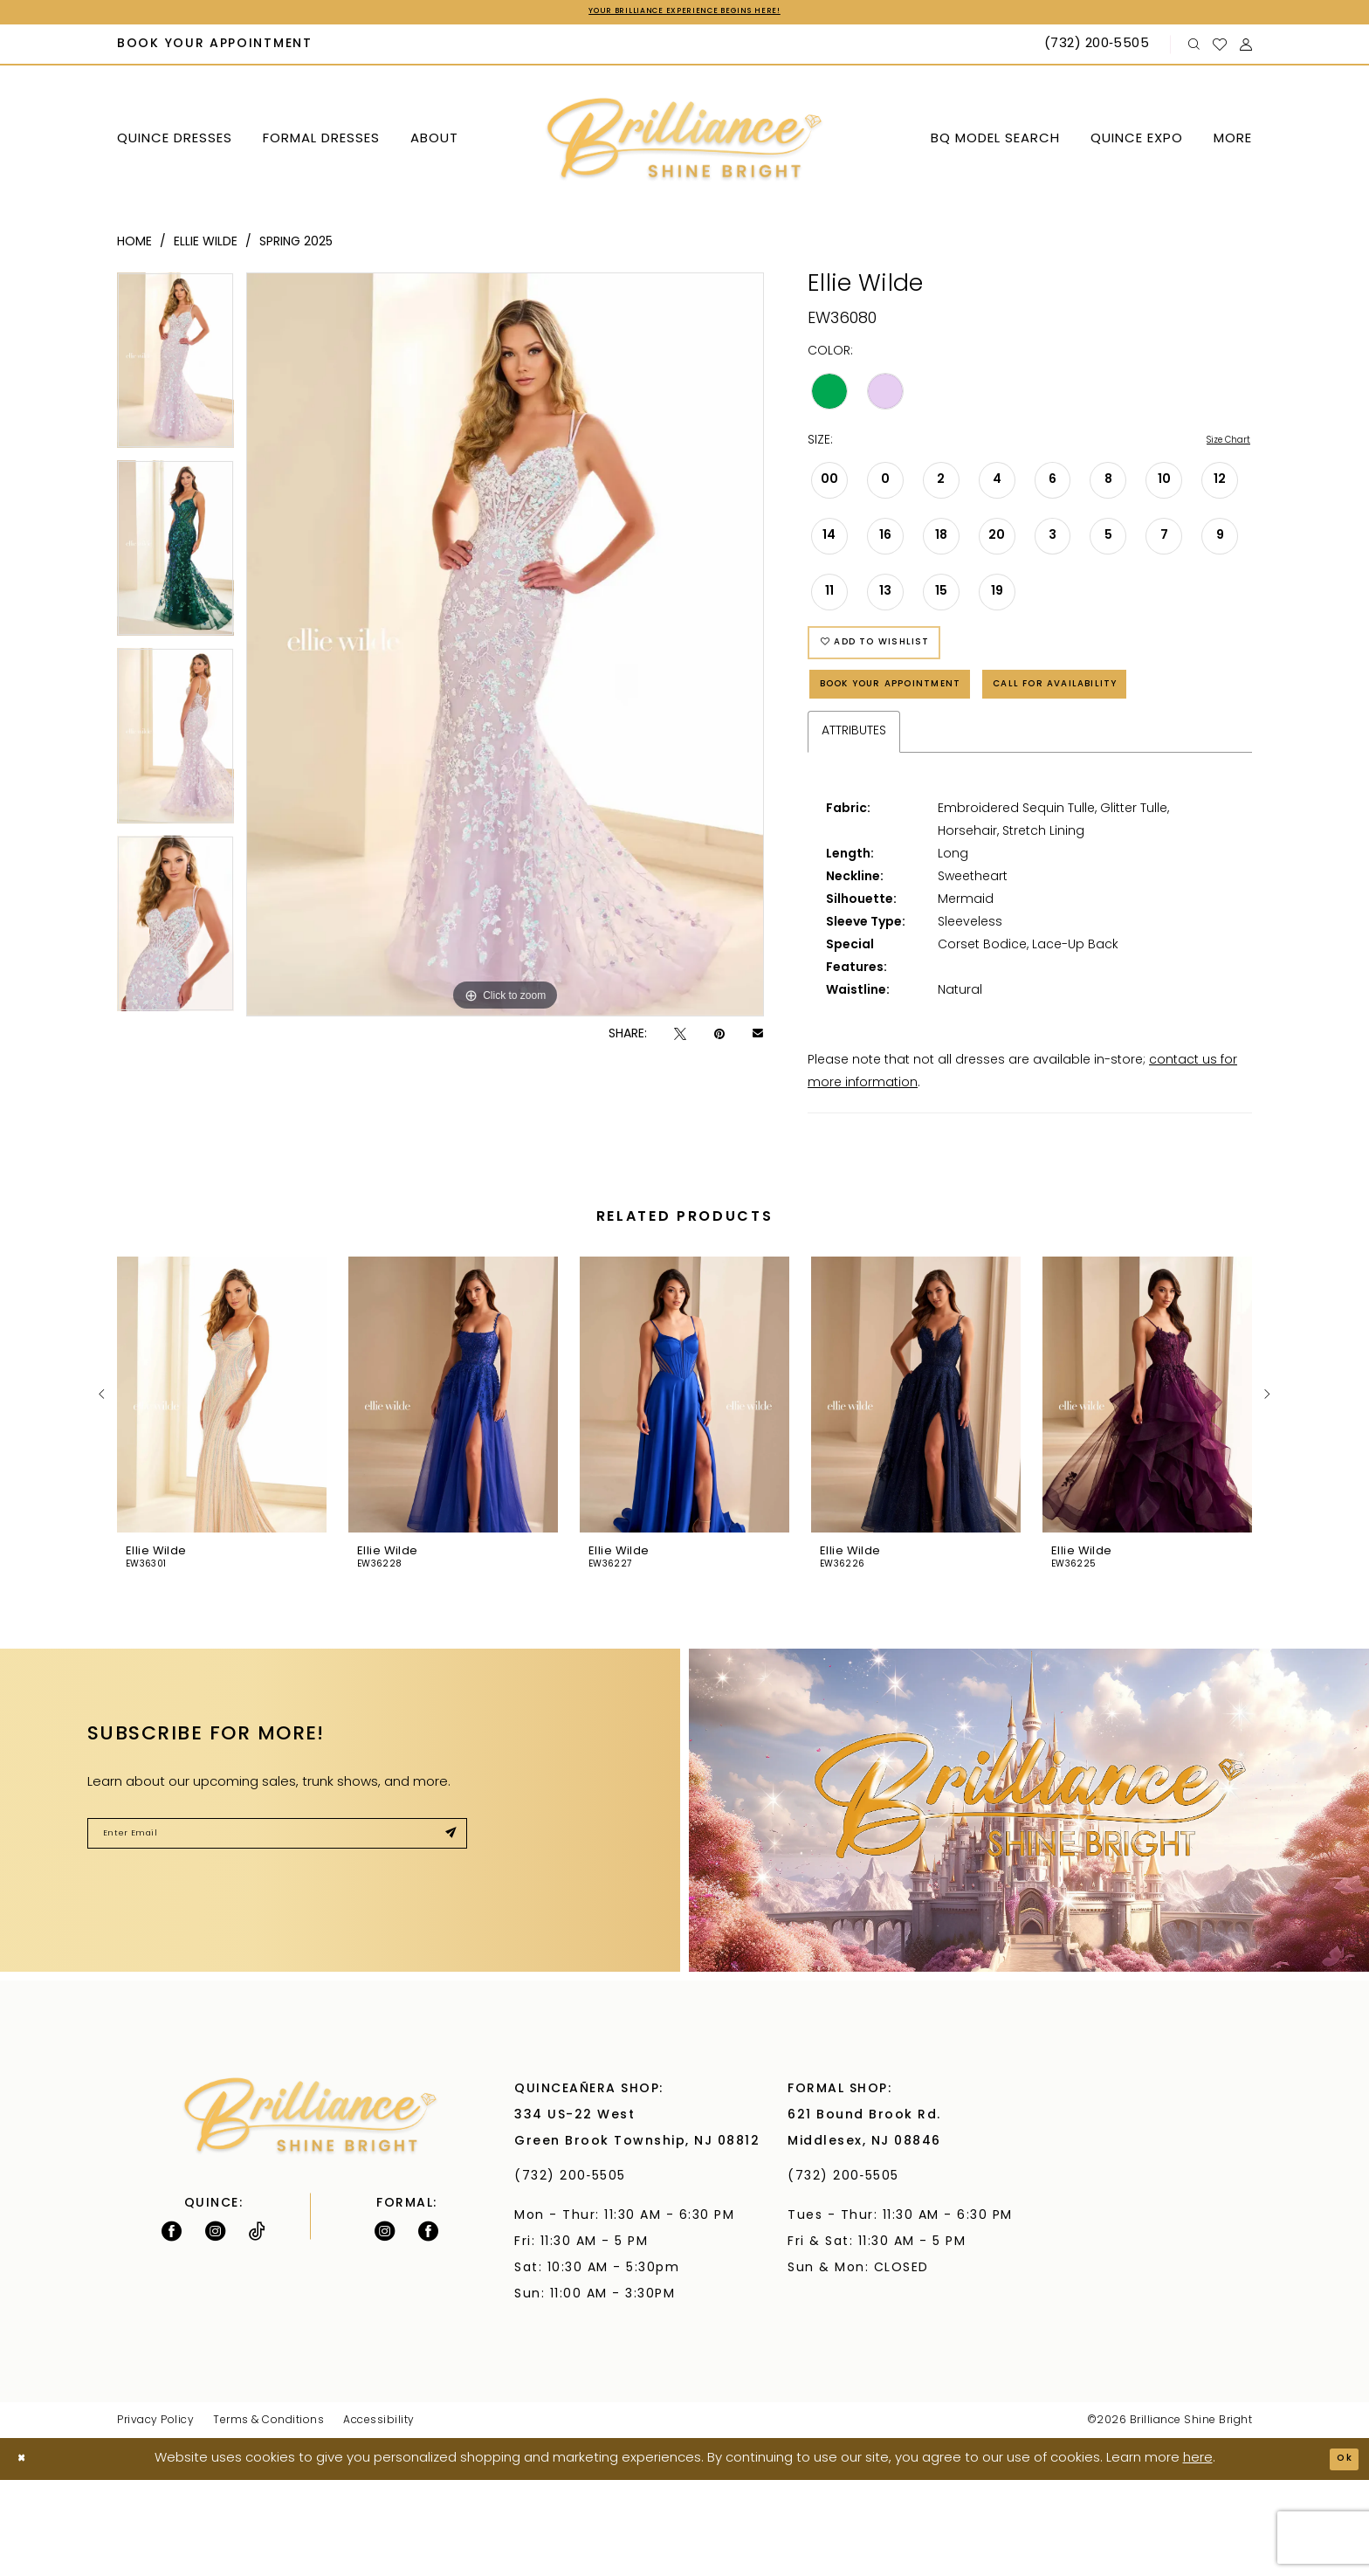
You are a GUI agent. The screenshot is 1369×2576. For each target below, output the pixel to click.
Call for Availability (909, 775)
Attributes (854, 828)
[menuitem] (215, 49)
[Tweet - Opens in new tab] (680, 1037)
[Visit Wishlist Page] (1220, 48)
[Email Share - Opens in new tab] (758, 1038)
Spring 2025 (296, 245)
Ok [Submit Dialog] (1339, 2554)
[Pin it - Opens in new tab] (719, 1037)
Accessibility (379, 2517)
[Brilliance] (685, 143)
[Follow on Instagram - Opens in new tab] (215, 2327)
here (1198, 2554)
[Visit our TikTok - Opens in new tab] (257, 2327)
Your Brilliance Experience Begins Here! (684, 14)
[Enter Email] (277, 1936)
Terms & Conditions (268, 2517)
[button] (1246, 48)
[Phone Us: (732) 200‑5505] (1098, 49)
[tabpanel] (175, 370)
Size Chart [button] (1219, 445)
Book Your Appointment (922, 717)
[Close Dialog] (26, 2555)
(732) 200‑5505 (575, 2273)
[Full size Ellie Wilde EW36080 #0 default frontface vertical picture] (505, 648)
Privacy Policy (155, 2517)
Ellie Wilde (205, 245)
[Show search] (1194, 48)
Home (134, 245)
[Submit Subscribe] (445, 1936)
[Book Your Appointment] (215, 49)
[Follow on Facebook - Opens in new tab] (171, 2327)
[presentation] (222, 1491)
